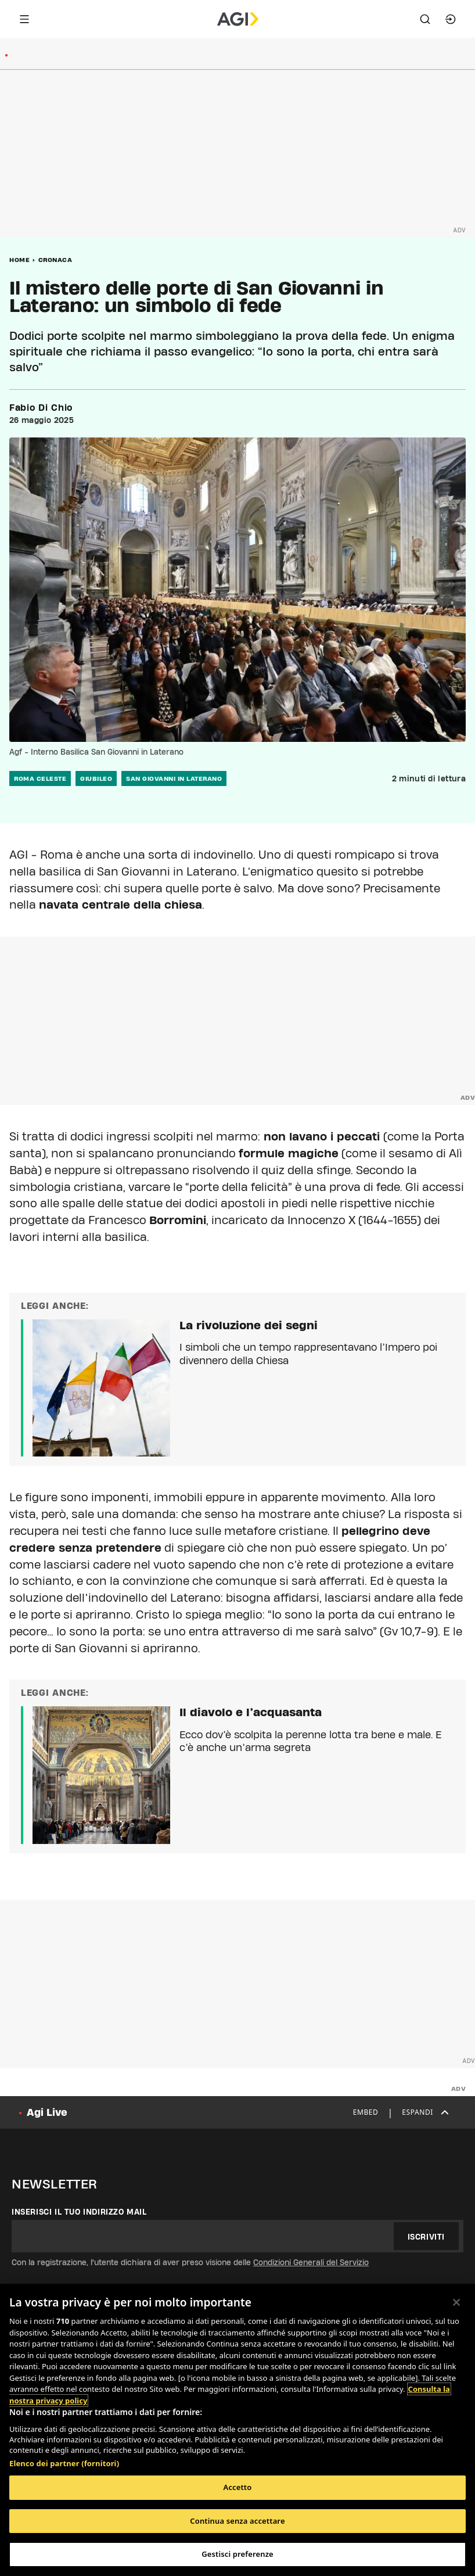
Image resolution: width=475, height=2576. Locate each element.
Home (19, 260)
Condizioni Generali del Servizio (311, 2262)
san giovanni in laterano (174, 778)
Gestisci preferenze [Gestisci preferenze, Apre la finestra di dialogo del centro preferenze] (237, 2554)
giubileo (96, 778)
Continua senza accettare (237, 2521)
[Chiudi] (456, 2302)
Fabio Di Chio (41, 408)
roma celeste (40, 778)
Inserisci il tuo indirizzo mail (79, 2211)
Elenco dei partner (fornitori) (64, 2463)
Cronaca (55, 260)
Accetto (238, 2487)
